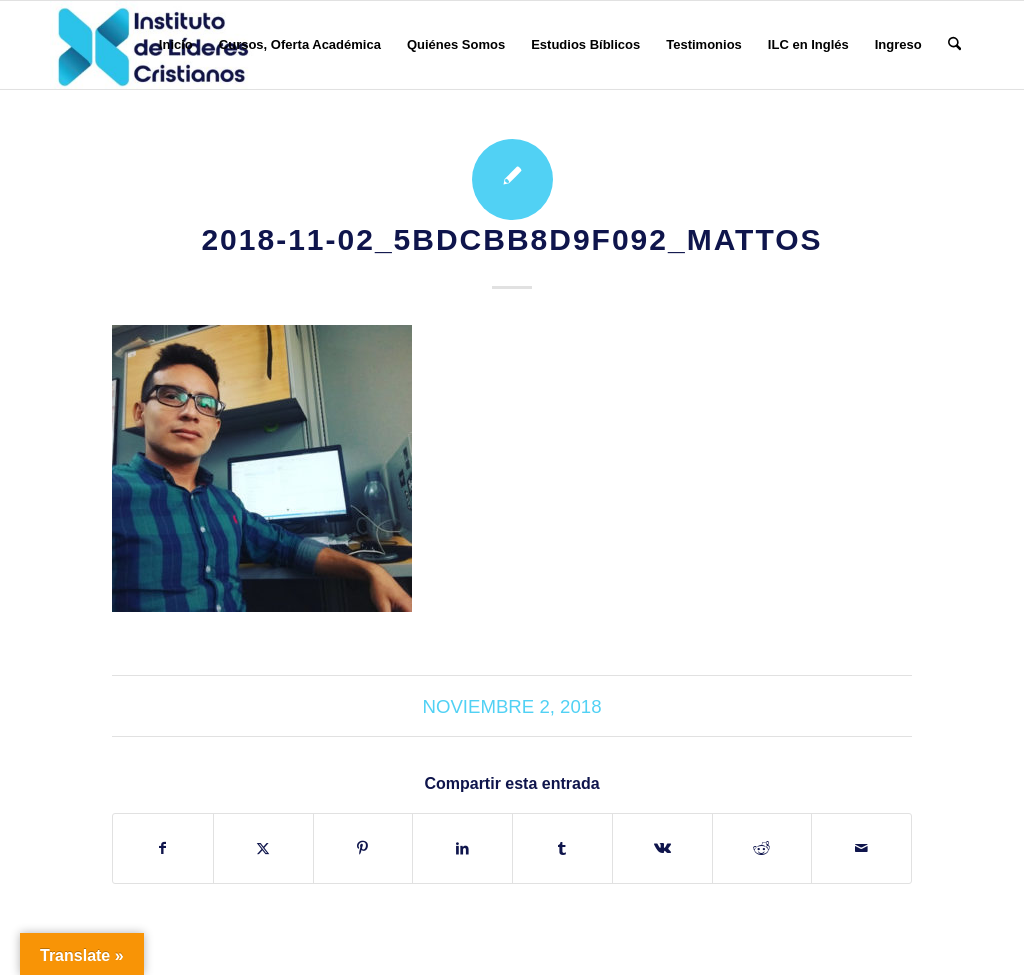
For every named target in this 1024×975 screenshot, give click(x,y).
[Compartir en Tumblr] (562, 848)
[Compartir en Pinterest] (363, 848)
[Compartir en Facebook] (163, 848)
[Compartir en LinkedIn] (462, 848)
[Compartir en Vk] (662, 848)
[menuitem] (176, 45)
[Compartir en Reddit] (762, 848)
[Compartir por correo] (861, 848)
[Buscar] (954, 45)
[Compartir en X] (263, 848)
